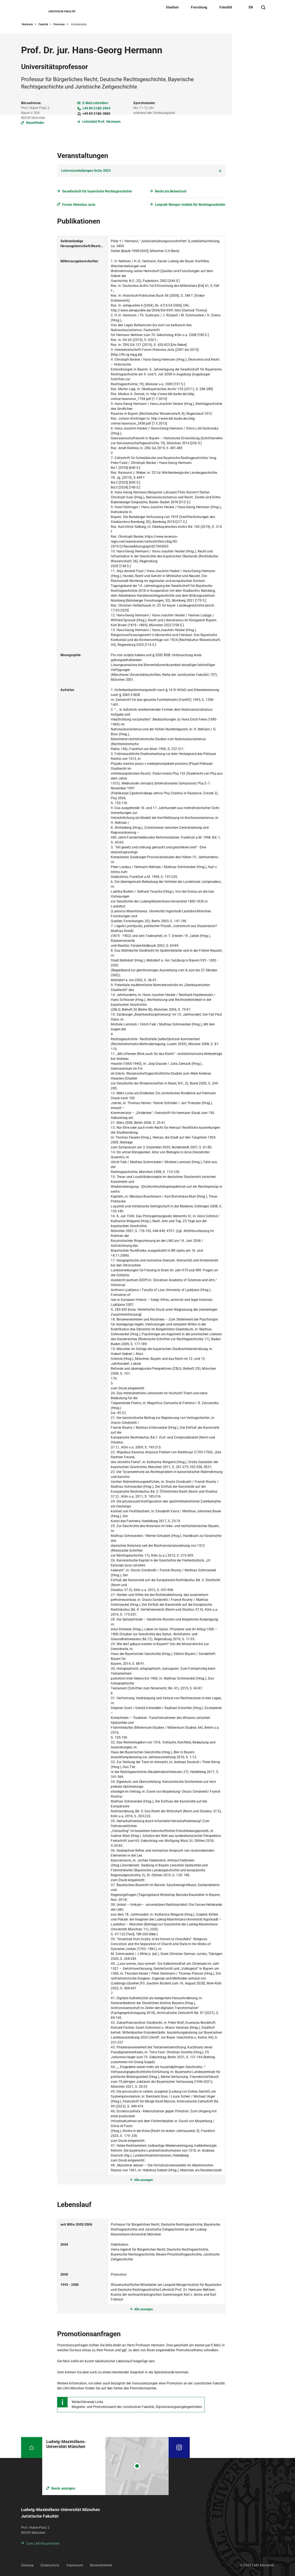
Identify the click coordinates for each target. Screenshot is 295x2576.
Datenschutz (50, 2565)
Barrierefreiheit (101, 2565)
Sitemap (27, 2565)
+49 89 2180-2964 (96, 108)
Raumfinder (35, 123)
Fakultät (43, 24)
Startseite (27, 24)
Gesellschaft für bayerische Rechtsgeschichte (97, 191)
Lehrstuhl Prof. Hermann (101, 122)
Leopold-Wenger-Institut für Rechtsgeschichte (190, 205)
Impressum (74, 2565)
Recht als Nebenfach (171, 191)
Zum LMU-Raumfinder (42, 2543)
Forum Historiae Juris (78, 205)
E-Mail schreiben (95, 103)
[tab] (141, 171)
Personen (59, 24)
